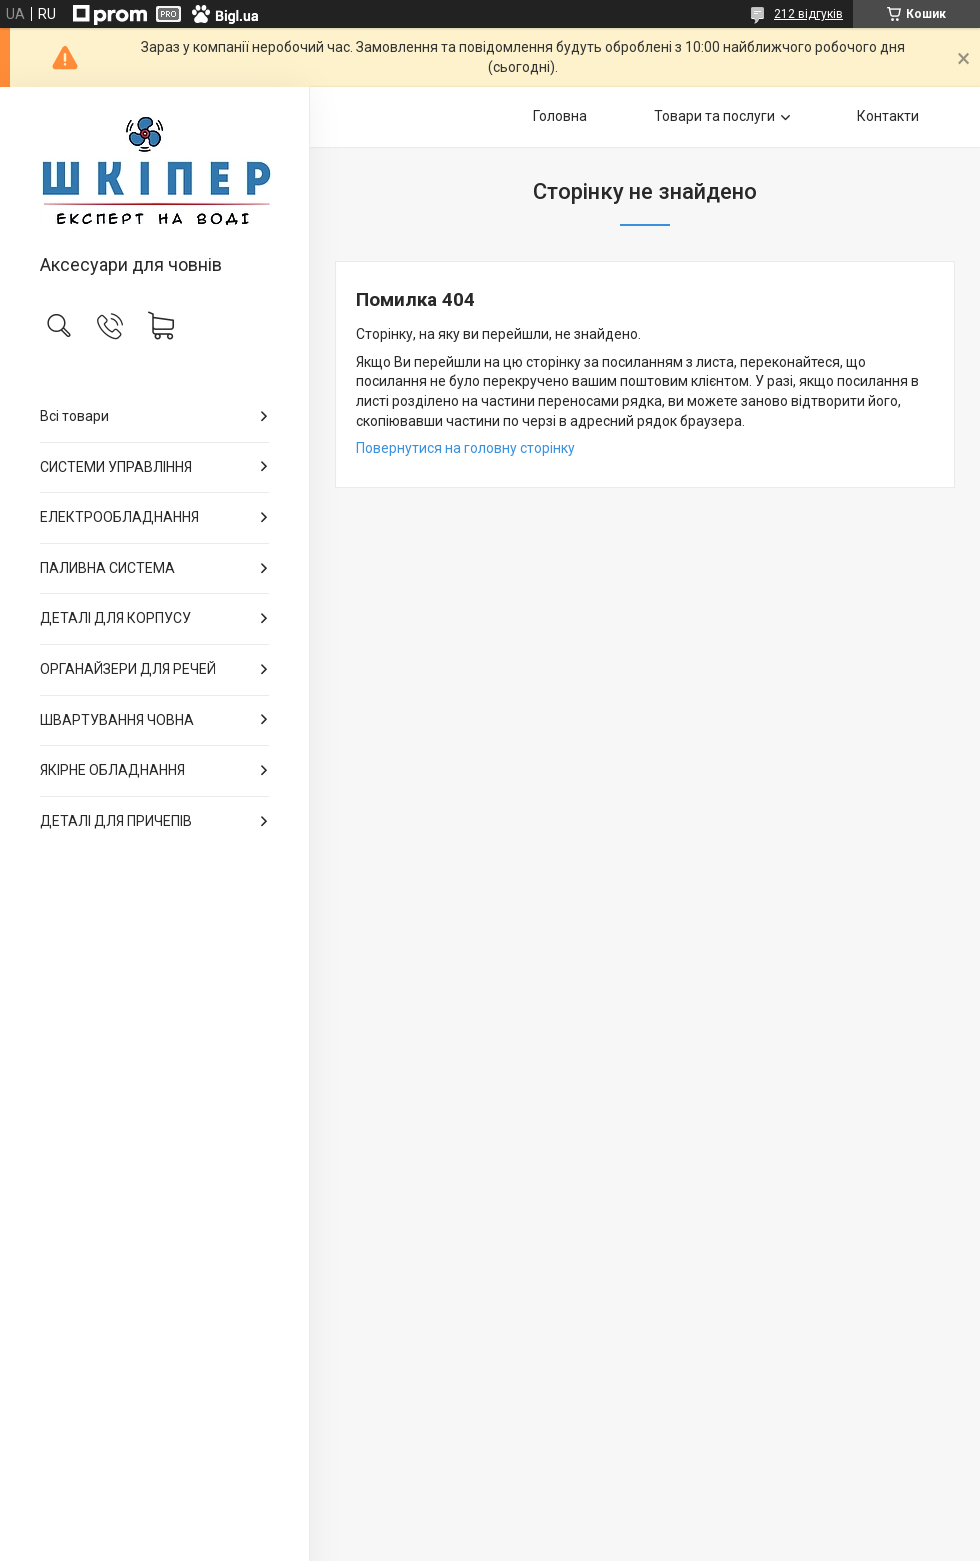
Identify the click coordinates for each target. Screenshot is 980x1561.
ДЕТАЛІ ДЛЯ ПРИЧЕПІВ (116, 821)
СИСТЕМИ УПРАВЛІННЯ (116, 467)
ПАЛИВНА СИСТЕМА (107, 568)
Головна (560, 116)
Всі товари (74, 416)
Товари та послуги (714, 116)
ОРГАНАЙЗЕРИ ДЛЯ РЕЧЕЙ (128, 669)
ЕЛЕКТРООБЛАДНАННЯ (119, 517)
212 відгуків (808, 14)
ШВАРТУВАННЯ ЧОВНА (117, 720)
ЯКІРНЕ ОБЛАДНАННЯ (112, 770)
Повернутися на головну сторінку (465, 448)
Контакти (888, 116)
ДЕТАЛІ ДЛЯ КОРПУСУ (115, 618)
